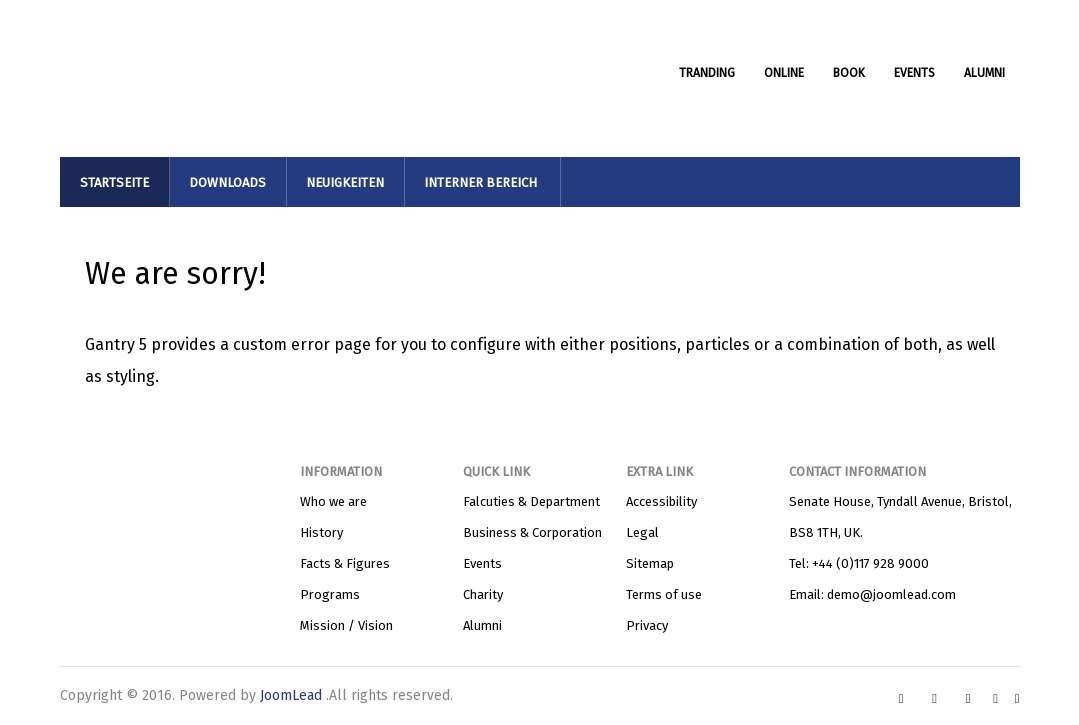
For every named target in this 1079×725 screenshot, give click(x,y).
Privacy (647, 625)
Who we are (333, 501)
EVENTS (914, 73)
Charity (483, 594)
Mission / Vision (346, 625)
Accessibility (661, 501)
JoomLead (293, 695)
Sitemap (650, 563)
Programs (330, 594)
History (321, 532)
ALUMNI (984, 73)
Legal (642, 532)
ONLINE (784, 73)
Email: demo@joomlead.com (872, 594)
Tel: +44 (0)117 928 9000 (859, 563)
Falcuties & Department (531, 501)
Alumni (482, 625)
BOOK (849, 73)
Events (482, 563)
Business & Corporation (532, 532)
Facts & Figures (345, 563)
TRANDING (707, 73)
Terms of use (664, 594)
